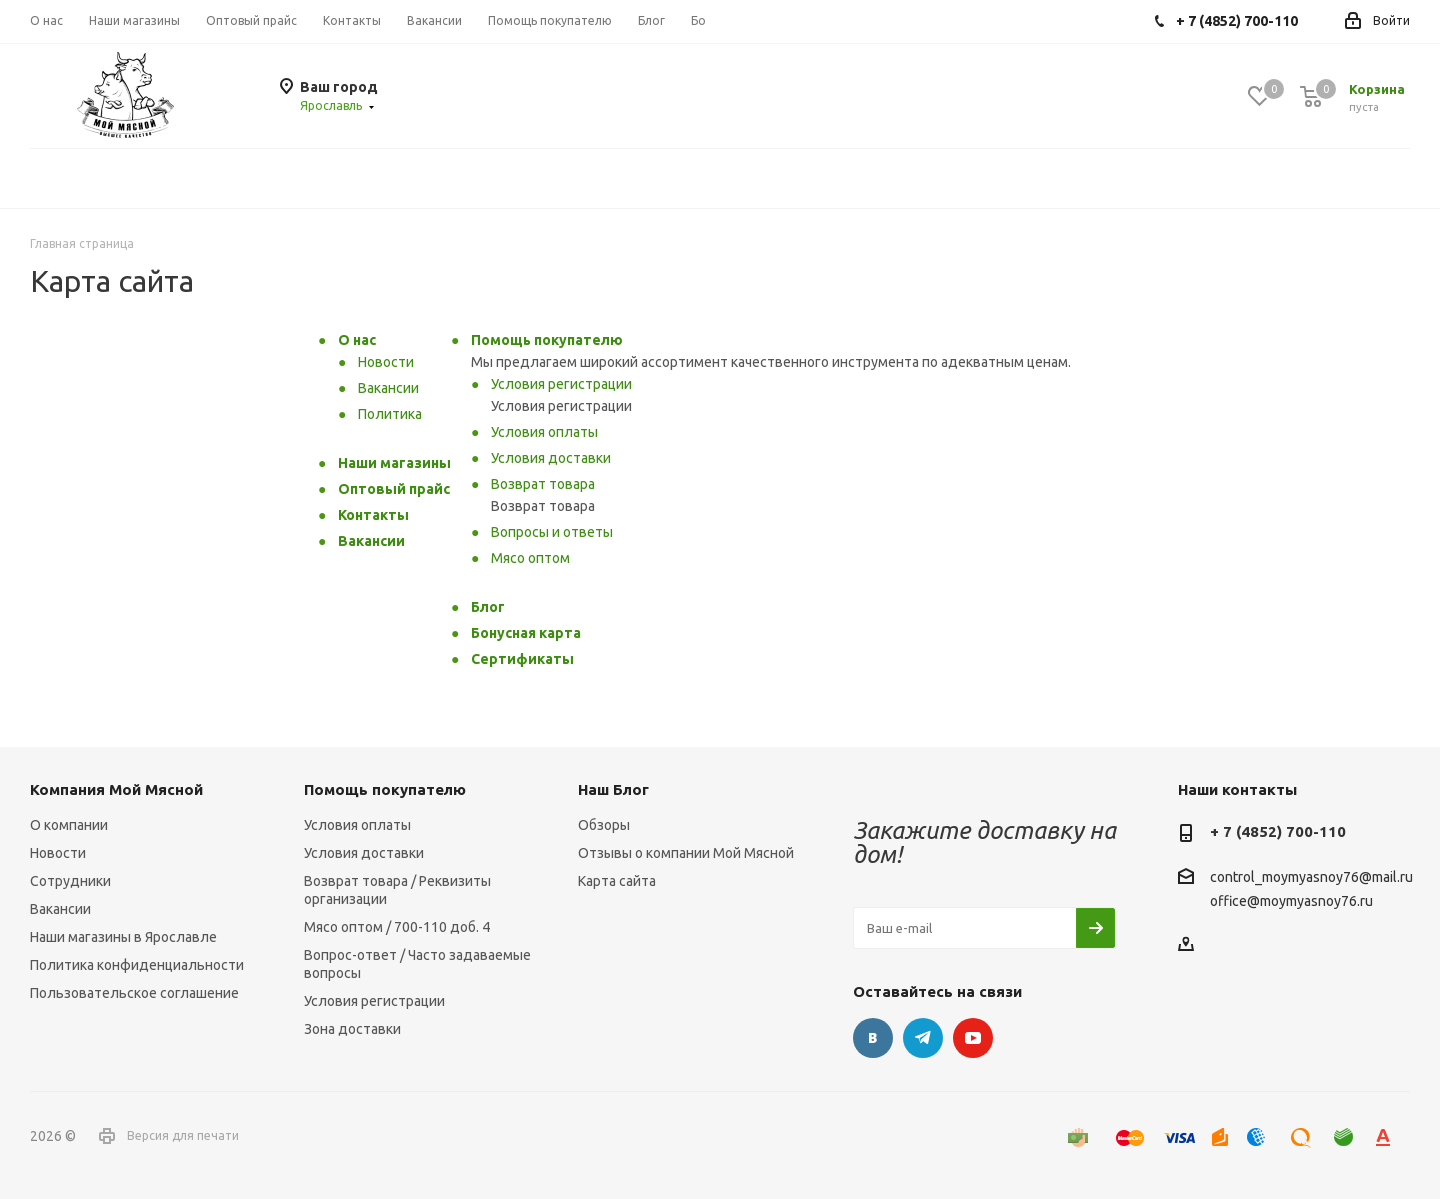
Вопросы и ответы (552, 532)
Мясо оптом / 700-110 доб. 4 (397, 927)
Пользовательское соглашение (134, 993)
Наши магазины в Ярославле (123, 937)
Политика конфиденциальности (137, 965)
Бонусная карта (526, 633)
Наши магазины (394, 463)
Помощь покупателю (547, 340)
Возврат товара (543, 484)
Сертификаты (522, 659)
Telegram (923, 1038)
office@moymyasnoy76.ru (1291, 901)
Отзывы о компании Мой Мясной (686, 853)
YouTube (973, 1038)
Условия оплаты (544, 432)
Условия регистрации (561, 384)
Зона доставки (352, 1029)
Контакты (373, 515)
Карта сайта (617, 881)
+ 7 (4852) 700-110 (1278, 831)
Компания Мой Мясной (116, 789)
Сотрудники (70, 881)
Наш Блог (613, 789)
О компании (69, 825)
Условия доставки (551, 458)
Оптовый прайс (394, 489)
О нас (357, 340)
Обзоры (604, 825)
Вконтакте (873, 1038)
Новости (386, 362)
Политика (390, 414)
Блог (488, 607)
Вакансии (388, 388)
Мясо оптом (530, 558)
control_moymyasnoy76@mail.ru (1311, 878)
